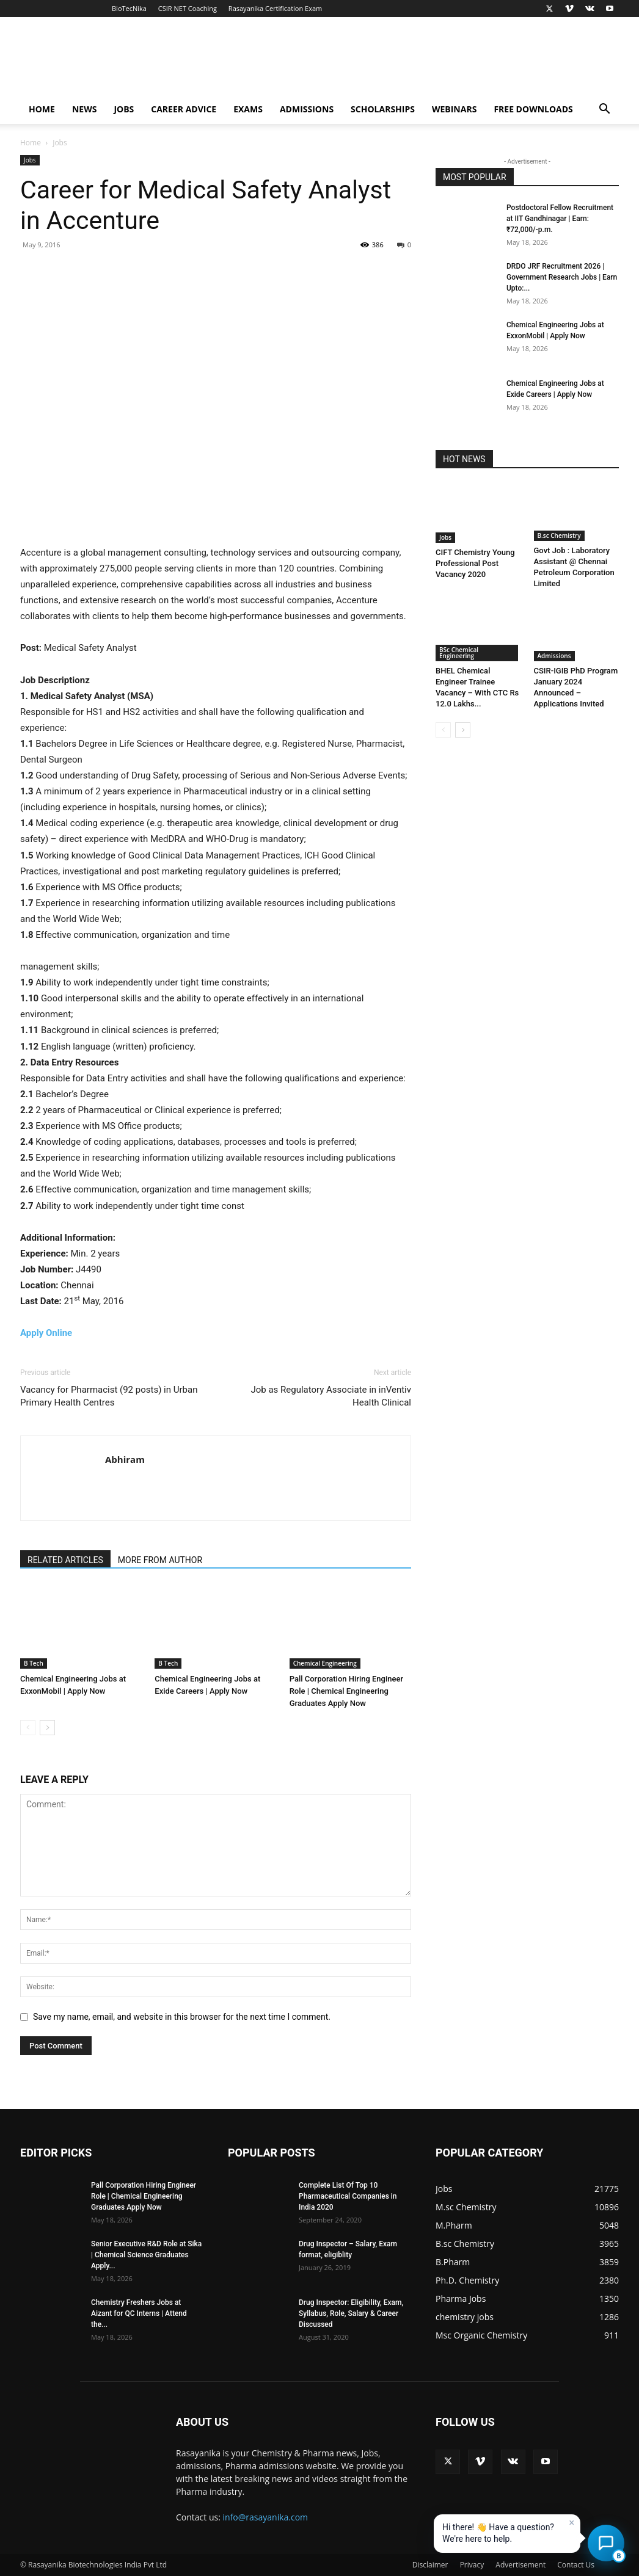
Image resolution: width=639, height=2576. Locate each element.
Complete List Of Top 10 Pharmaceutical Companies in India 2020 (348, 2196)
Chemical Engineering (325, 1663)
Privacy (472, 2565)
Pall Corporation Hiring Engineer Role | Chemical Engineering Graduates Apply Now (346, 1691)
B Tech (33, 1663)
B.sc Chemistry (559, 535)
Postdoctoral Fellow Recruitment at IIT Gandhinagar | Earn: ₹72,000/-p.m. (559, 218)
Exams (248, 109)
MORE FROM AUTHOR (160, 1560)
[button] (604, 110)
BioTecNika (129, 8)
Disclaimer (430, 2565)
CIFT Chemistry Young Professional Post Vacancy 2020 (475, 563)
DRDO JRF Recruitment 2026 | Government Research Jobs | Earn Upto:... (561, 277)
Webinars (454, 109)
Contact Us (575, 2565)
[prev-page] (27, 1727)
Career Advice (183, 109)
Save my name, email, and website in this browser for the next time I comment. (181, 2017)
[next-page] (47, 1727)
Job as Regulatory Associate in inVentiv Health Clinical (330, 1396)
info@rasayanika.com (266, 2517)
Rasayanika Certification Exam (275, 8)
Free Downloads (533, 109)
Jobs (124, 109)
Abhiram (125, 1459)
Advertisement (520, 2565)
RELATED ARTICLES (65, 1560)
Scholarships (383, 109)
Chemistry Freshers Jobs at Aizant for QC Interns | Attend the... (139, 2313)
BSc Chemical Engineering (458, 652)
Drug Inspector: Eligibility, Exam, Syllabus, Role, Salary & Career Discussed (351, 2313)
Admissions (307, 109)
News (84, 109)
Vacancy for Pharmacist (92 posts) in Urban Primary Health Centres (108, 1396)
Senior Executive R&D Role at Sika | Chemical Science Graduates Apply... (146, 2255)
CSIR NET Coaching (187, 8)
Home (42, 109)
